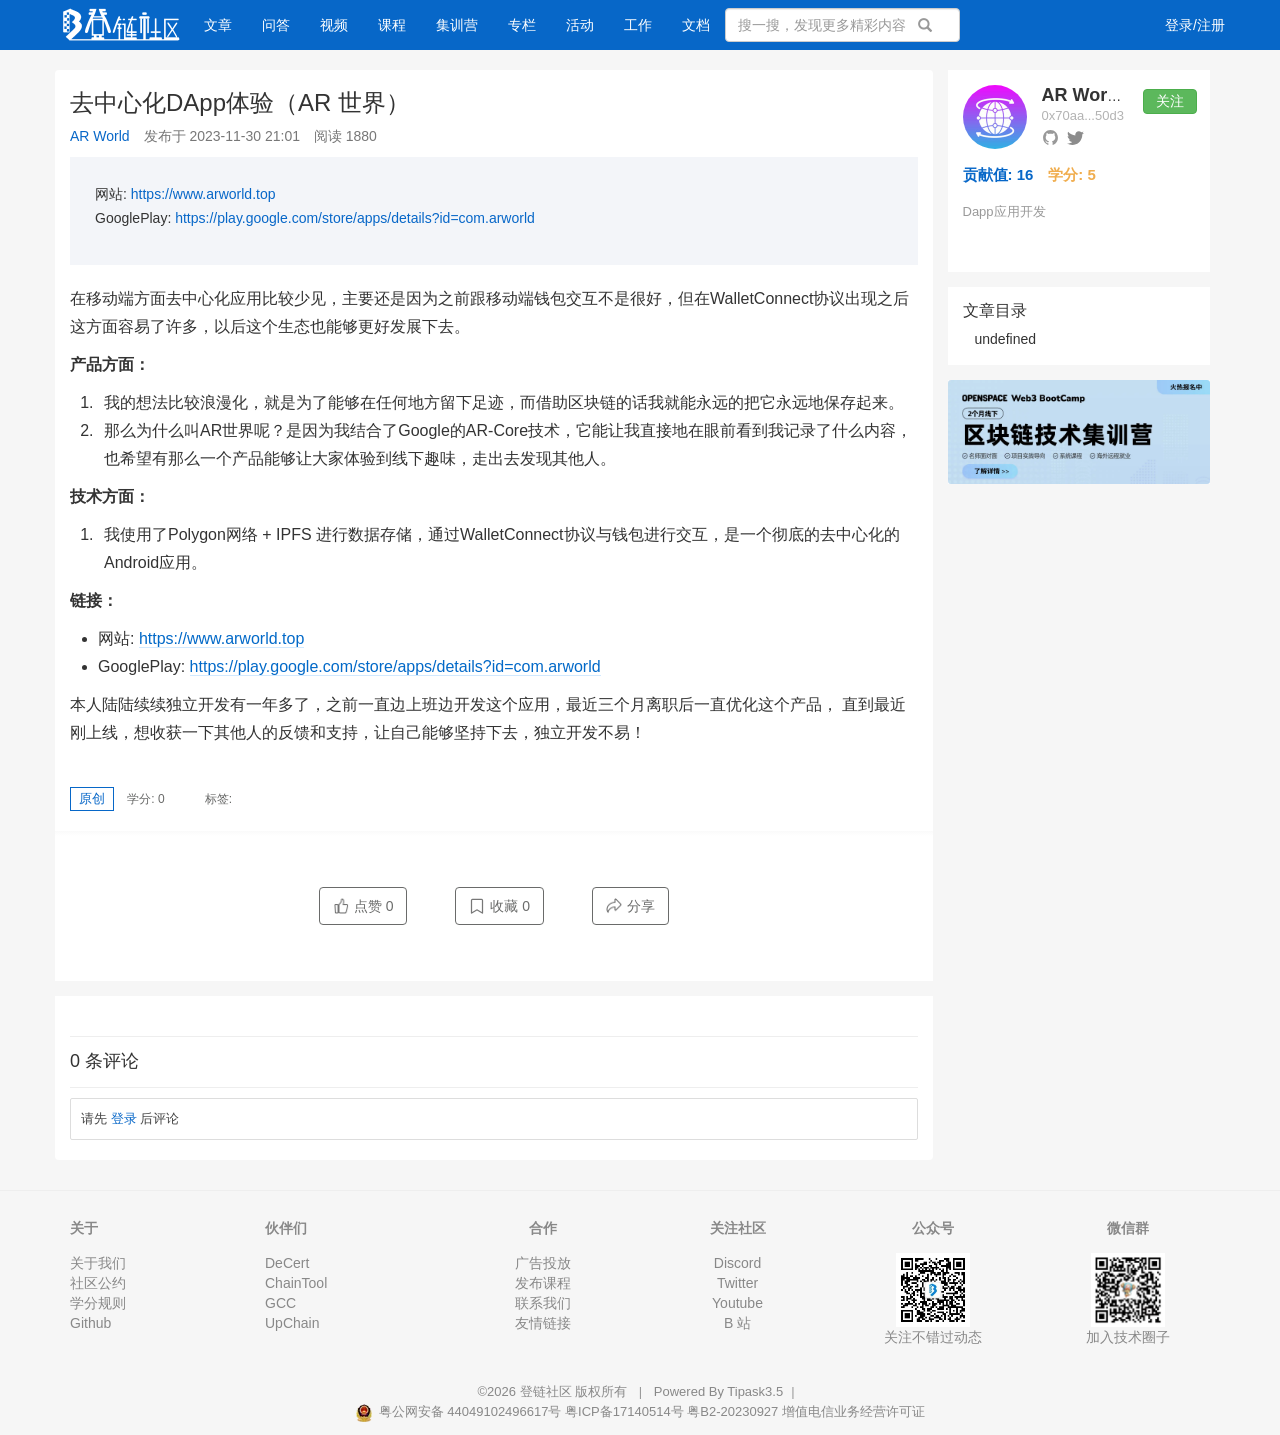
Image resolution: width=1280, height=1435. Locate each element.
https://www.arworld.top (203, 194)
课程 (392, 25)
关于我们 (98, 1263)
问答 (276, 25)
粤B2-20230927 (732, 1411)
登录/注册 (1195, 25)
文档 (696, 25)
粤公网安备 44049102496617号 (460, 1411)
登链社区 (548, 1391)
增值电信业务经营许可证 (853, 1411)
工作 (638, 25)
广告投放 (543, 1263)
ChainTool (296, 1283)
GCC (280, 1303)
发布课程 (543, 1283)
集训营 (457, 25)
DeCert (287, 1263)
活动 (580, 25)
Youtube (737, 1303)
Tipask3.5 (755, 1391)
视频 (334, 25)
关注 (1170, 101)
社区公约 (98, 1283)
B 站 (737, 1323)
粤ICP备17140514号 (624, 1411)
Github (90, 1323)
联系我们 (543, 1303)
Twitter (737, 1283)
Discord (737, 1263)
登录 (124, 1118)
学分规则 (98, 1303)
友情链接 (543, 1323)
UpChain (292, 1323)
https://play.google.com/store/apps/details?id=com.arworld (355, 218)
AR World (100, 136)
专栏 (522, 25)
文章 (218, 25)
